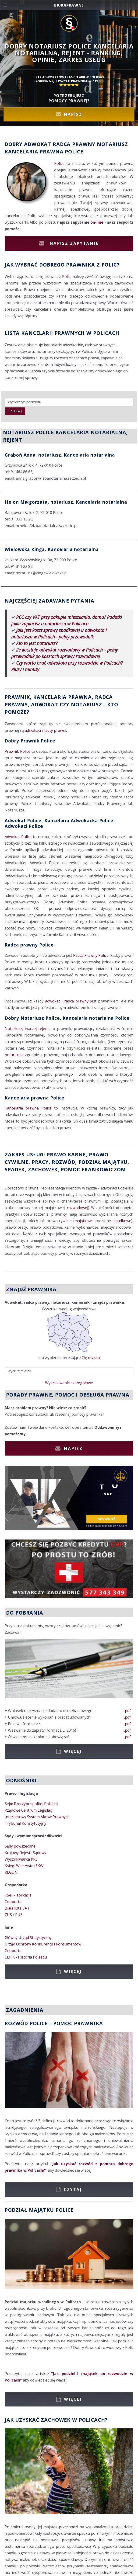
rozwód (63, 1161)
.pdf (127, 1710)
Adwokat (37, 144)
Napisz (73, 114)
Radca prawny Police (29, 945)
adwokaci (33, 730)
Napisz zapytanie (73, 243)
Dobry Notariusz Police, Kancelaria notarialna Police (67, 1018)
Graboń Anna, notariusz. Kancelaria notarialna (60, 455)
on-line (96, 222)
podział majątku (103, 1161)
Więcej (73, 1751)
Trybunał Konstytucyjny (25, 1823)
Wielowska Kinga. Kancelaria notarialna (52, 549)
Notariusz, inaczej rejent (27, 1028)
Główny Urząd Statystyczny (28, 1937)
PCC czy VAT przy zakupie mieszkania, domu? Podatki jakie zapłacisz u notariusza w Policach (66, 620)
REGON (11, 1872)
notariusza (14, 1054)
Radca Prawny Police (91, 955)
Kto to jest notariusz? (36, 643)
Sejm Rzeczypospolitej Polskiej (31, 1803)
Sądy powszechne (20, 1846)
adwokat (52, 1001)
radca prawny (76, 1001)
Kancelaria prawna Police (34, 1098)
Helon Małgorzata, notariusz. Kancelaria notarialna (66, 502)
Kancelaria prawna (34, 151)
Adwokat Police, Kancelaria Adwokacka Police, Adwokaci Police (60, 823)
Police (74, 151)
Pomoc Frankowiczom (93, 1169)
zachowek (43, 1169)
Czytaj (73, 2189)
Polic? (111, 264)
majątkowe (84, 1220)
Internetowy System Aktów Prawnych (37, 1816)
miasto (94, 1357)
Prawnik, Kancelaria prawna (48, 696)
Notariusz (112, 144)
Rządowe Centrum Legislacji (29, 1810)
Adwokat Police (18, 836)
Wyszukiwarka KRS (21, 1859)
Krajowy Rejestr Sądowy (25, 1852)
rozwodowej (77, 1207)
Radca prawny (74, 144)
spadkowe (122, 1220)
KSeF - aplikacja (18, 1895)
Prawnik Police (17, 751)
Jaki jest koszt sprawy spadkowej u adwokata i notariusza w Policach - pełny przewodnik (59, 633)
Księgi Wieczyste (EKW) (25, 1865)
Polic (66, 276)
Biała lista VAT (17, 1908)
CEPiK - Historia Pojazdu (26, 1957)
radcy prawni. (55, 730)
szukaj (15, 411)
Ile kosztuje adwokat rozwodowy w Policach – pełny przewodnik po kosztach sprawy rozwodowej (64, 653)
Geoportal (13, 1901)
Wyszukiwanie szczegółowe (69, 1382)
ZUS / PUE (13, 1914)
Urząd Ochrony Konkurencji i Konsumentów (43, 1944)
